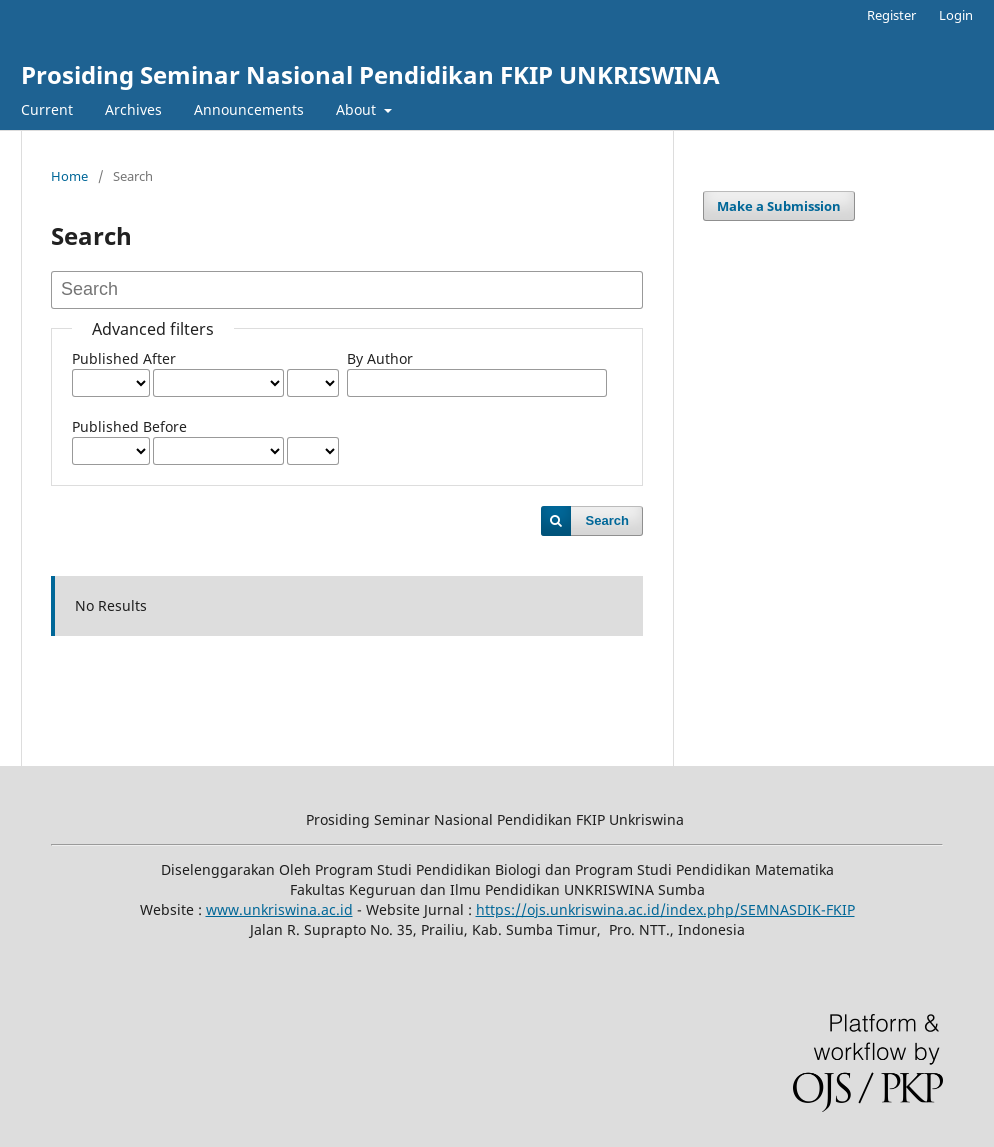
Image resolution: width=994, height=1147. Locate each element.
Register (891, 15)
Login (956, 15)
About (358, 109)
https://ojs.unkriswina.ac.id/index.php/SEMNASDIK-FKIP (665, 909)
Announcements (249, 109)
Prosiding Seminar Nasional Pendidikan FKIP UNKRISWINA (370, 74)
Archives (133, 109)
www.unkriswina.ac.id (279, 909)
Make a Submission (779, 206)
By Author (380, 358)
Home (69, 176)
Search (607, 520)
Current (47, 109)
